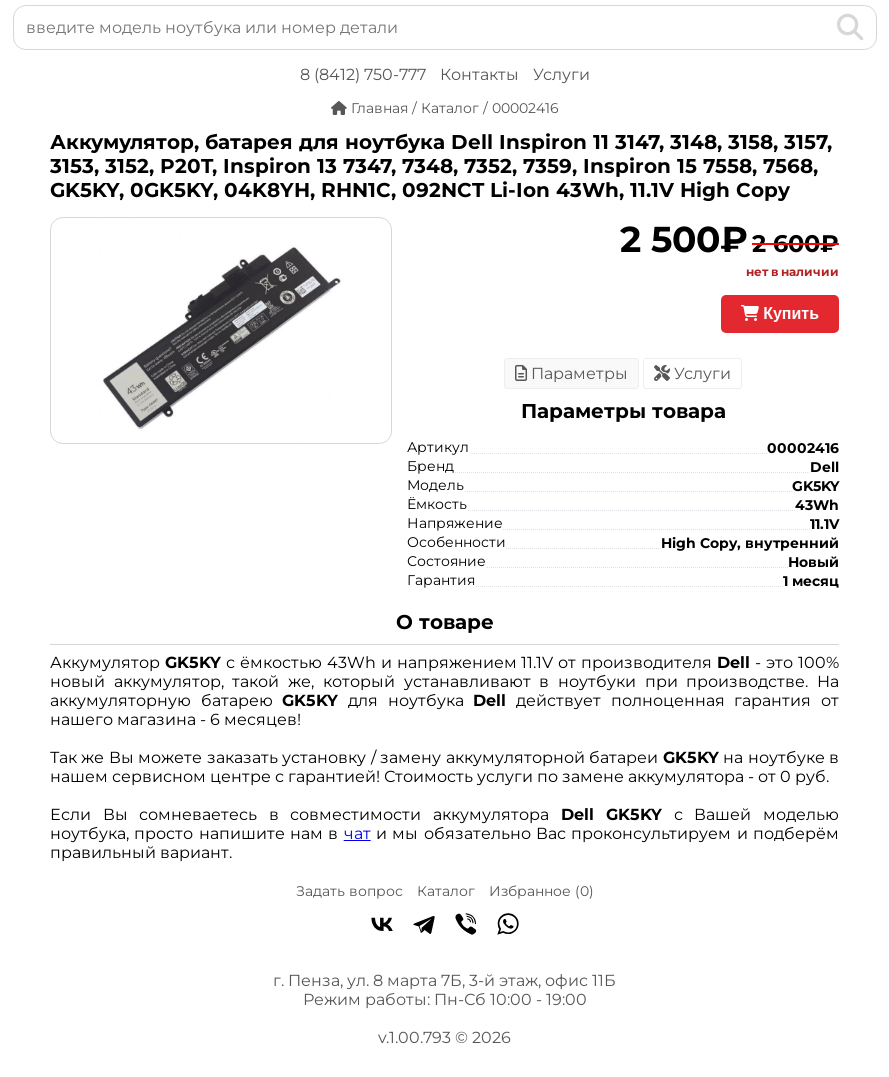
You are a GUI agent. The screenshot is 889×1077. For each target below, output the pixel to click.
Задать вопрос (349, 891)
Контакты (479, 74)
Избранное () (541, 891)
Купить (780, 313)
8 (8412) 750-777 (363, 74)
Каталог (446, 891)
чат (357, 833)
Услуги (561, 74)
